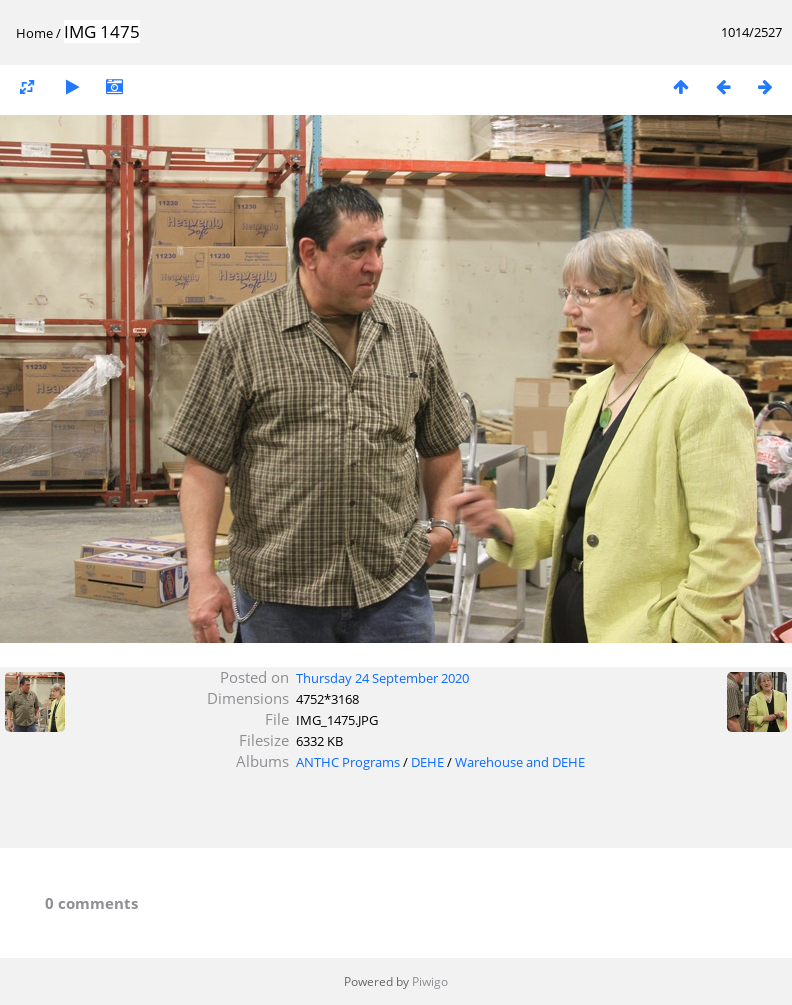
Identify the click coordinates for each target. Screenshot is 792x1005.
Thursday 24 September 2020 (382, 678)
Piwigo (430, 981)
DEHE (427, 762)
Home (34, 33)
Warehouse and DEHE (520, 762)
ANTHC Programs (348, 762)
